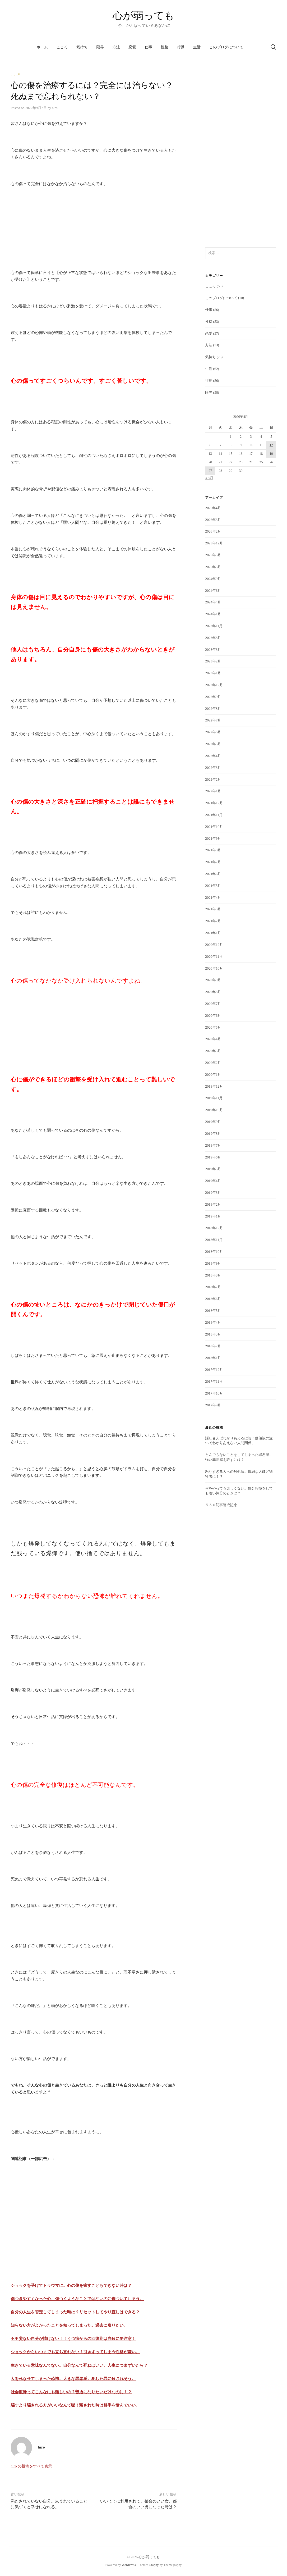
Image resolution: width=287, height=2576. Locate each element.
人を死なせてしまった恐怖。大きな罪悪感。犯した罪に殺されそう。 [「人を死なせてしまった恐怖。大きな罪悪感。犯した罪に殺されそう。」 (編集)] (73, 2378)
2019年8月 (213, 1133)
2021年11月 (214, 815)
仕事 (148, 47)
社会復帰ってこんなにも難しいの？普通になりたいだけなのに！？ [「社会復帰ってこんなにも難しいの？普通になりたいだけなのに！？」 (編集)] (71, 2392)
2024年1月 (213, 614)
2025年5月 (213, 555)
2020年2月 (213, 1063)
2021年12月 (214, 803)
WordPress (129, 2565)
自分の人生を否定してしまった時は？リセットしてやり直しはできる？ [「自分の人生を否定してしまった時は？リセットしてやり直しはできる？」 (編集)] (75, 2312)
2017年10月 (214, 1393)
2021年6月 (213, 874)
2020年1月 (213, 1074)
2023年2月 (213, 661)
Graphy (153, 2565)
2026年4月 (213, 508)
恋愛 (132, 47)
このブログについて (226, 47)
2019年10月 (214, 1110)
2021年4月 (213, 897)
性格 (164, 47)
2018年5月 (213, 1311)
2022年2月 (213, 779)
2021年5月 (213, 886)
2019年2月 (213, 1204)
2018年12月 (214, 1228)
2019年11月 (214, 1098)
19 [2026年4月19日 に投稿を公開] (271, 454)
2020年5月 (213, 1027)
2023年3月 (213, 650)
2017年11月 (214, 1381)
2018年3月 (213, 1334)
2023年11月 (214, 626)
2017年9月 (213, 1405)
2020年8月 (213, 992)
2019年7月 (213, 1145)
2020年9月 (213, 980)
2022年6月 (213, 732)
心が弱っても (143, 15)
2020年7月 (213, 1004)
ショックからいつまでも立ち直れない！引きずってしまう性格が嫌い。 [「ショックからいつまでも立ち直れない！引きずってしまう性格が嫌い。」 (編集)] (75, 2352)
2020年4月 (213, 1039)
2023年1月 (213, 673)
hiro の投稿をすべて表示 (31, 2466)
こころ (62, 47)
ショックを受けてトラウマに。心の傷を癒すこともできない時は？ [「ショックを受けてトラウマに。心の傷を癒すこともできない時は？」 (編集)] (71, 2285)
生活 (197, 47)
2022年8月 (213, 709)
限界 (100, 47)
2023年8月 (213, 638)
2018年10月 (214, 1252)
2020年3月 (213, 1051)
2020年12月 (214, 945)
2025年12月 (214, 543)
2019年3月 (213, 1193)
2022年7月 (213, 720)
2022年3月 (213, 768)
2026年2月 (213, 531)
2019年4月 (213, 1181)
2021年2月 (213, 921)
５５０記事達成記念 (221, 1505)
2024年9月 (213, 579)
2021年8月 (213, 850)
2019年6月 (213, 1157)
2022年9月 (213, 697)
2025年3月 (213, 567)
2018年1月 (213, 1358)
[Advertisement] (46, 230)
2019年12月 (214, 1086)
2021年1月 (213, 933)
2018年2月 (213, 1346)
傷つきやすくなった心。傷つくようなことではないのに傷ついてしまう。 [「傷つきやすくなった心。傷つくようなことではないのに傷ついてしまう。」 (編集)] (77, 2299)
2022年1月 (213, 791)
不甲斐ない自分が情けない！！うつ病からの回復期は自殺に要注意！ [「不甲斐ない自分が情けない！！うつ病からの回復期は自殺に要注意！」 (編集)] (73, 2338)
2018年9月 (213, 1263)
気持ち (82, 47)
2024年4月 (213, 602)
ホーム (42, 47)
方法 (116, 47)
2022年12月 (214, 685)
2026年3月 (213, 520)
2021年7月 (213, 862)
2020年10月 (214, 968)
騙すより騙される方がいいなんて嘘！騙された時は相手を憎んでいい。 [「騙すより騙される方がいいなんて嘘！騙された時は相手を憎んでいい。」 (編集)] (75, 2405)
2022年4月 (213, 756)
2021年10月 (214, 827)
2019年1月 (213, 1216)
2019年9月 (213, 1122)
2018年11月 (214, 1240)
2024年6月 (213, 591)
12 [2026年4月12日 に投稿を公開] (271, 445)
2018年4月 (213, 1322)
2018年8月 (213, 1275)
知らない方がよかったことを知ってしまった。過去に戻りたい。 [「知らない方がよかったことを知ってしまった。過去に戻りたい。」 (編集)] (69, 2325)
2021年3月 (213, 909)
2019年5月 (213, 1169)
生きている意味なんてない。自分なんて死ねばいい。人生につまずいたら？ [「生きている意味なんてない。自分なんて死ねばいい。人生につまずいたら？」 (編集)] (79, 2365)
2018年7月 (213, 1287)
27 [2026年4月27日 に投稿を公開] (210, 471)
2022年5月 (213, 744)
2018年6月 (213, 1299)
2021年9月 (213, 838)
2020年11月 (214, 956)
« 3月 (209, 478)
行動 (181, 47)
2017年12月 (214, 1370)
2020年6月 (213, 1015)
